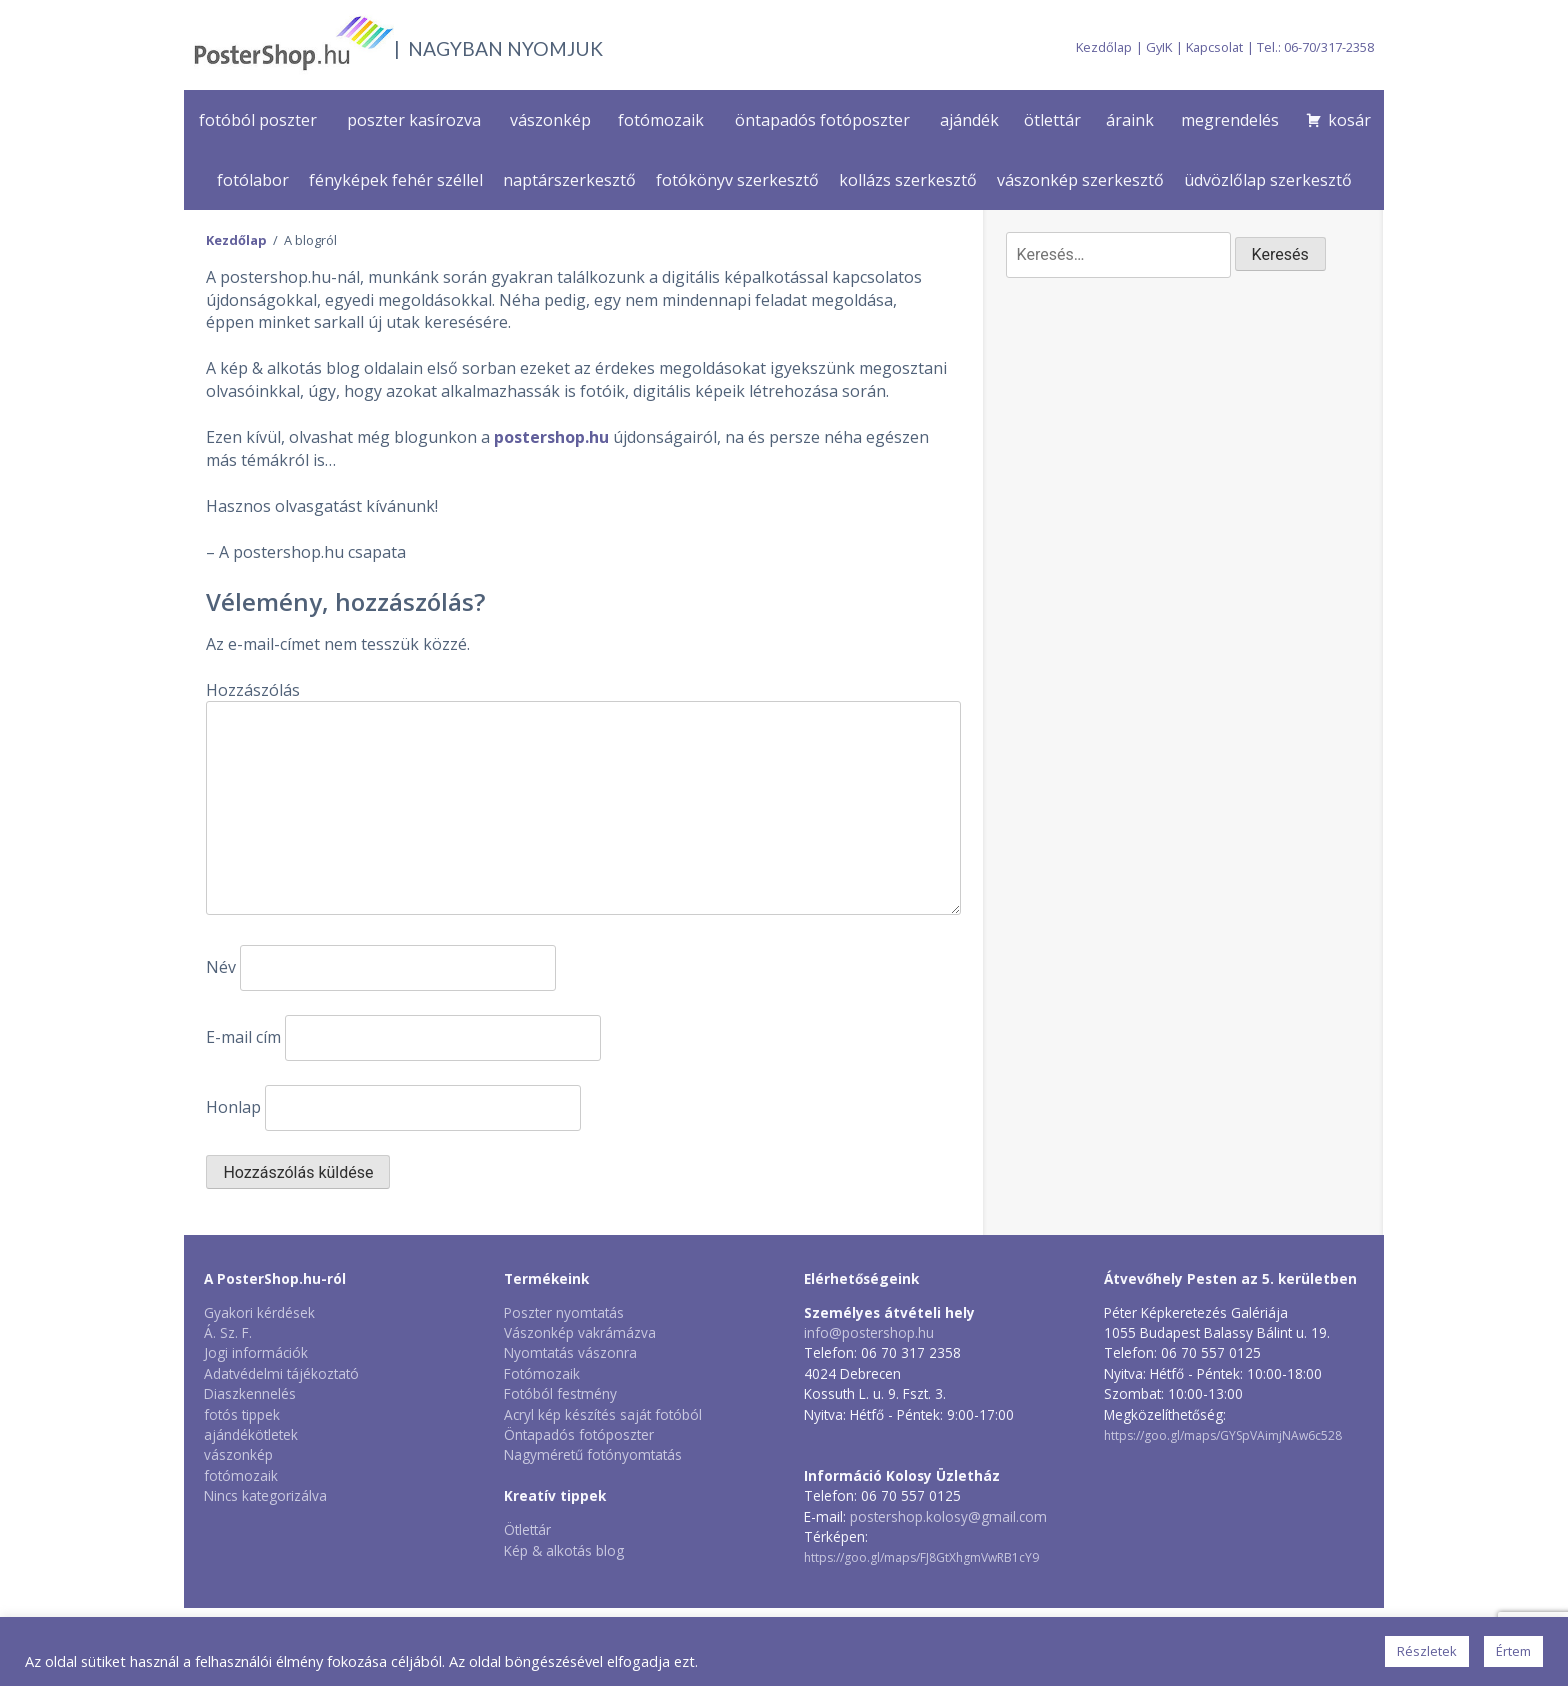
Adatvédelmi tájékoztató (281, 1373)
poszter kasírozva (414, 120)
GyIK (1159, 47)
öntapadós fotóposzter (822, 120)
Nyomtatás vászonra (570, 1352)
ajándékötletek (251, 1434)
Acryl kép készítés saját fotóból (603, 1414)
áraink (1130, 120)
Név (221, 967)
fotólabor (253, 180)
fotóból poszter (258, 120)
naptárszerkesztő (569, 180)
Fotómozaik (542, 1373)
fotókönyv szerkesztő (737, 180)
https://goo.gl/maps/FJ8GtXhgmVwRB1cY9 (921, 1557)
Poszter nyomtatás (564, 1312)
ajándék (969, 120)
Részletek (1427, 1651)
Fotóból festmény (560, 1393)
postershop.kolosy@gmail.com (948, 1516)
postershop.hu (551, 437)
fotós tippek (242, 1414)
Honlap (233, 1107)
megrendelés (1230, 120)
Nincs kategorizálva (265, 1495)
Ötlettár (527, 1529)
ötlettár (1052, 120)
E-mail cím (243, 1037)
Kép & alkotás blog (564, 1550)
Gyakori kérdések (259, 1312)
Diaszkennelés (250, 1393)
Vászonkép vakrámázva (580, 1332)
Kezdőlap (1104, 47)
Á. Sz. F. (228, 1332)
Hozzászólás (253, 690)
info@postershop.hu (869, 1332)
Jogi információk (256, 1352)
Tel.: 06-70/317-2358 (1315, 47)
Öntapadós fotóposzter (579, 1434)
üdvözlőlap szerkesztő (1268, 180)
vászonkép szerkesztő (1080, 180)
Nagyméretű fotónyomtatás (593, 1454)
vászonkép (550, 120)
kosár (1349, 120)
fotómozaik (661, 120)
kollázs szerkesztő (908, 180)
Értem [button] (1513, 1651)
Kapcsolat (1214, 47)
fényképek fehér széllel (396, 180)
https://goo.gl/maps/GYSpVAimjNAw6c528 (1223, 1435)
